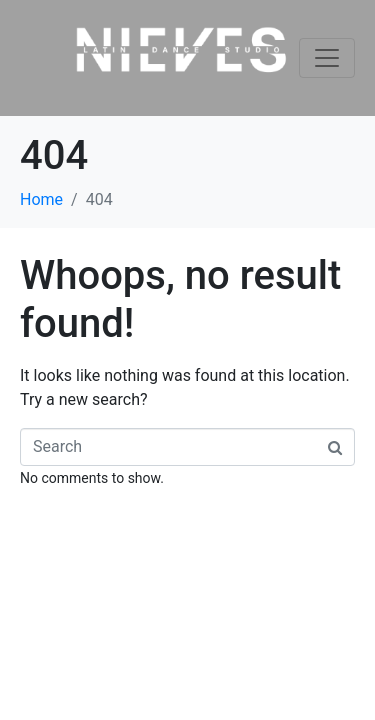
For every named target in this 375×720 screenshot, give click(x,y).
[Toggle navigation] (327, 58)
